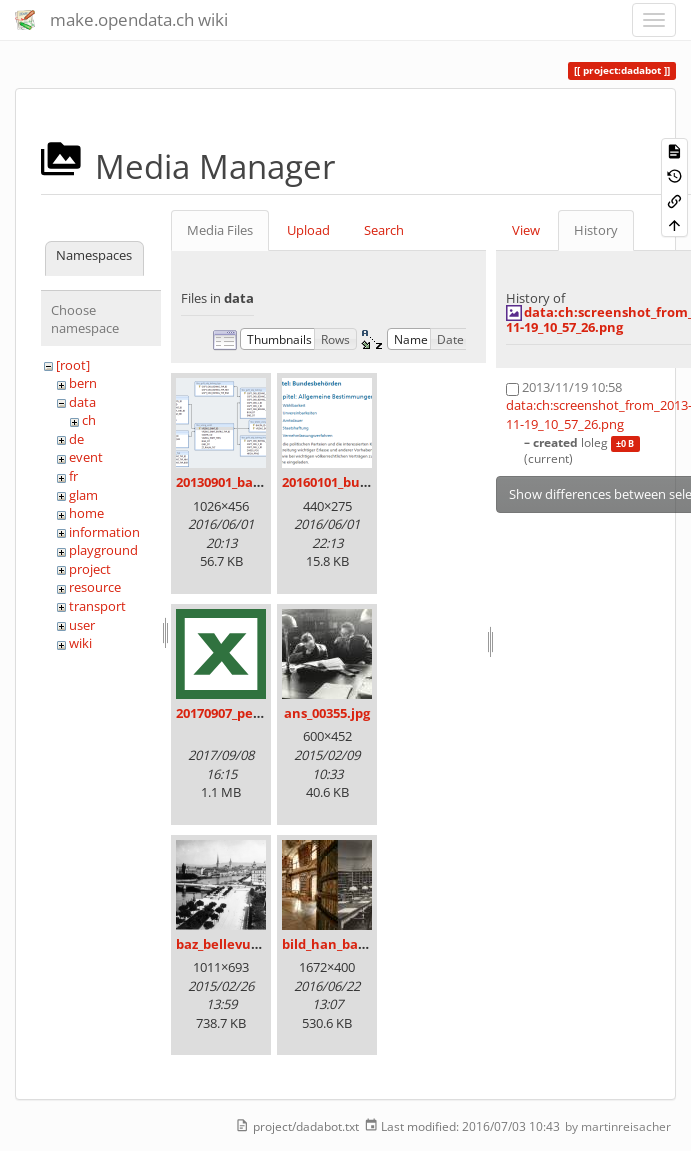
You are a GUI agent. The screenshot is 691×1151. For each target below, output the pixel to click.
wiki (80, 643)
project (90, 569)
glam (83, 495)
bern (83, 383)
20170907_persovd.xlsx (247, 713)
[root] (73, 365)
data (82, 402)
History (596, 230)
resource (95, 587)
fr (73, 476)
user (82, 625)
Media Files (220, 230)
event (86, 457)
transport (97, 606)
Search (384, 230)
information (104, 532)
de (76, 439)
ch (89, 420)
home (86, 513)
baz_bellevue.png (231, 944)
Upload (308, 230)
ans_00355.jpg (327, 713)
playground (103, 550)
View (526, 230)
